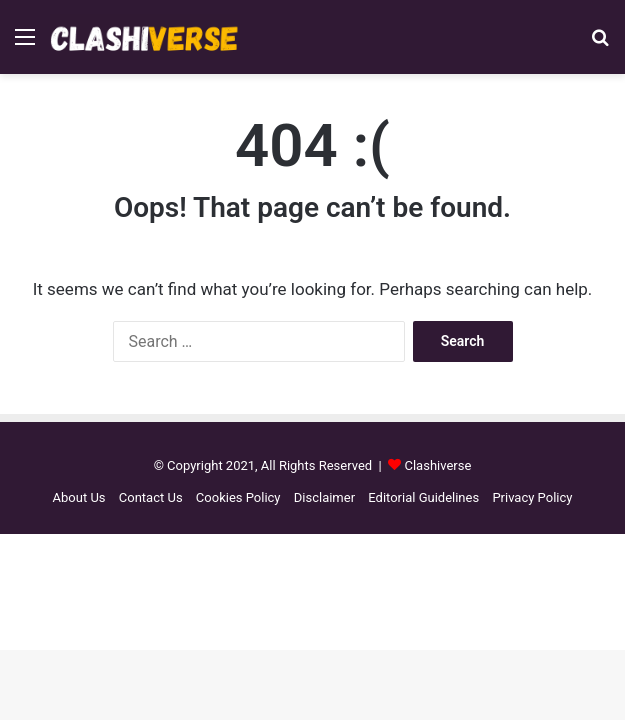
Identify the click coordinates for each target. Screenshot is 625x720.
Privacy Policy (532, 497)
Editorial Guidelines (423, 497)
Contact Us (151, 497)
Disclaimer (324, 497)
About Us (79, 497)
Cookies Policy (238, 497)
